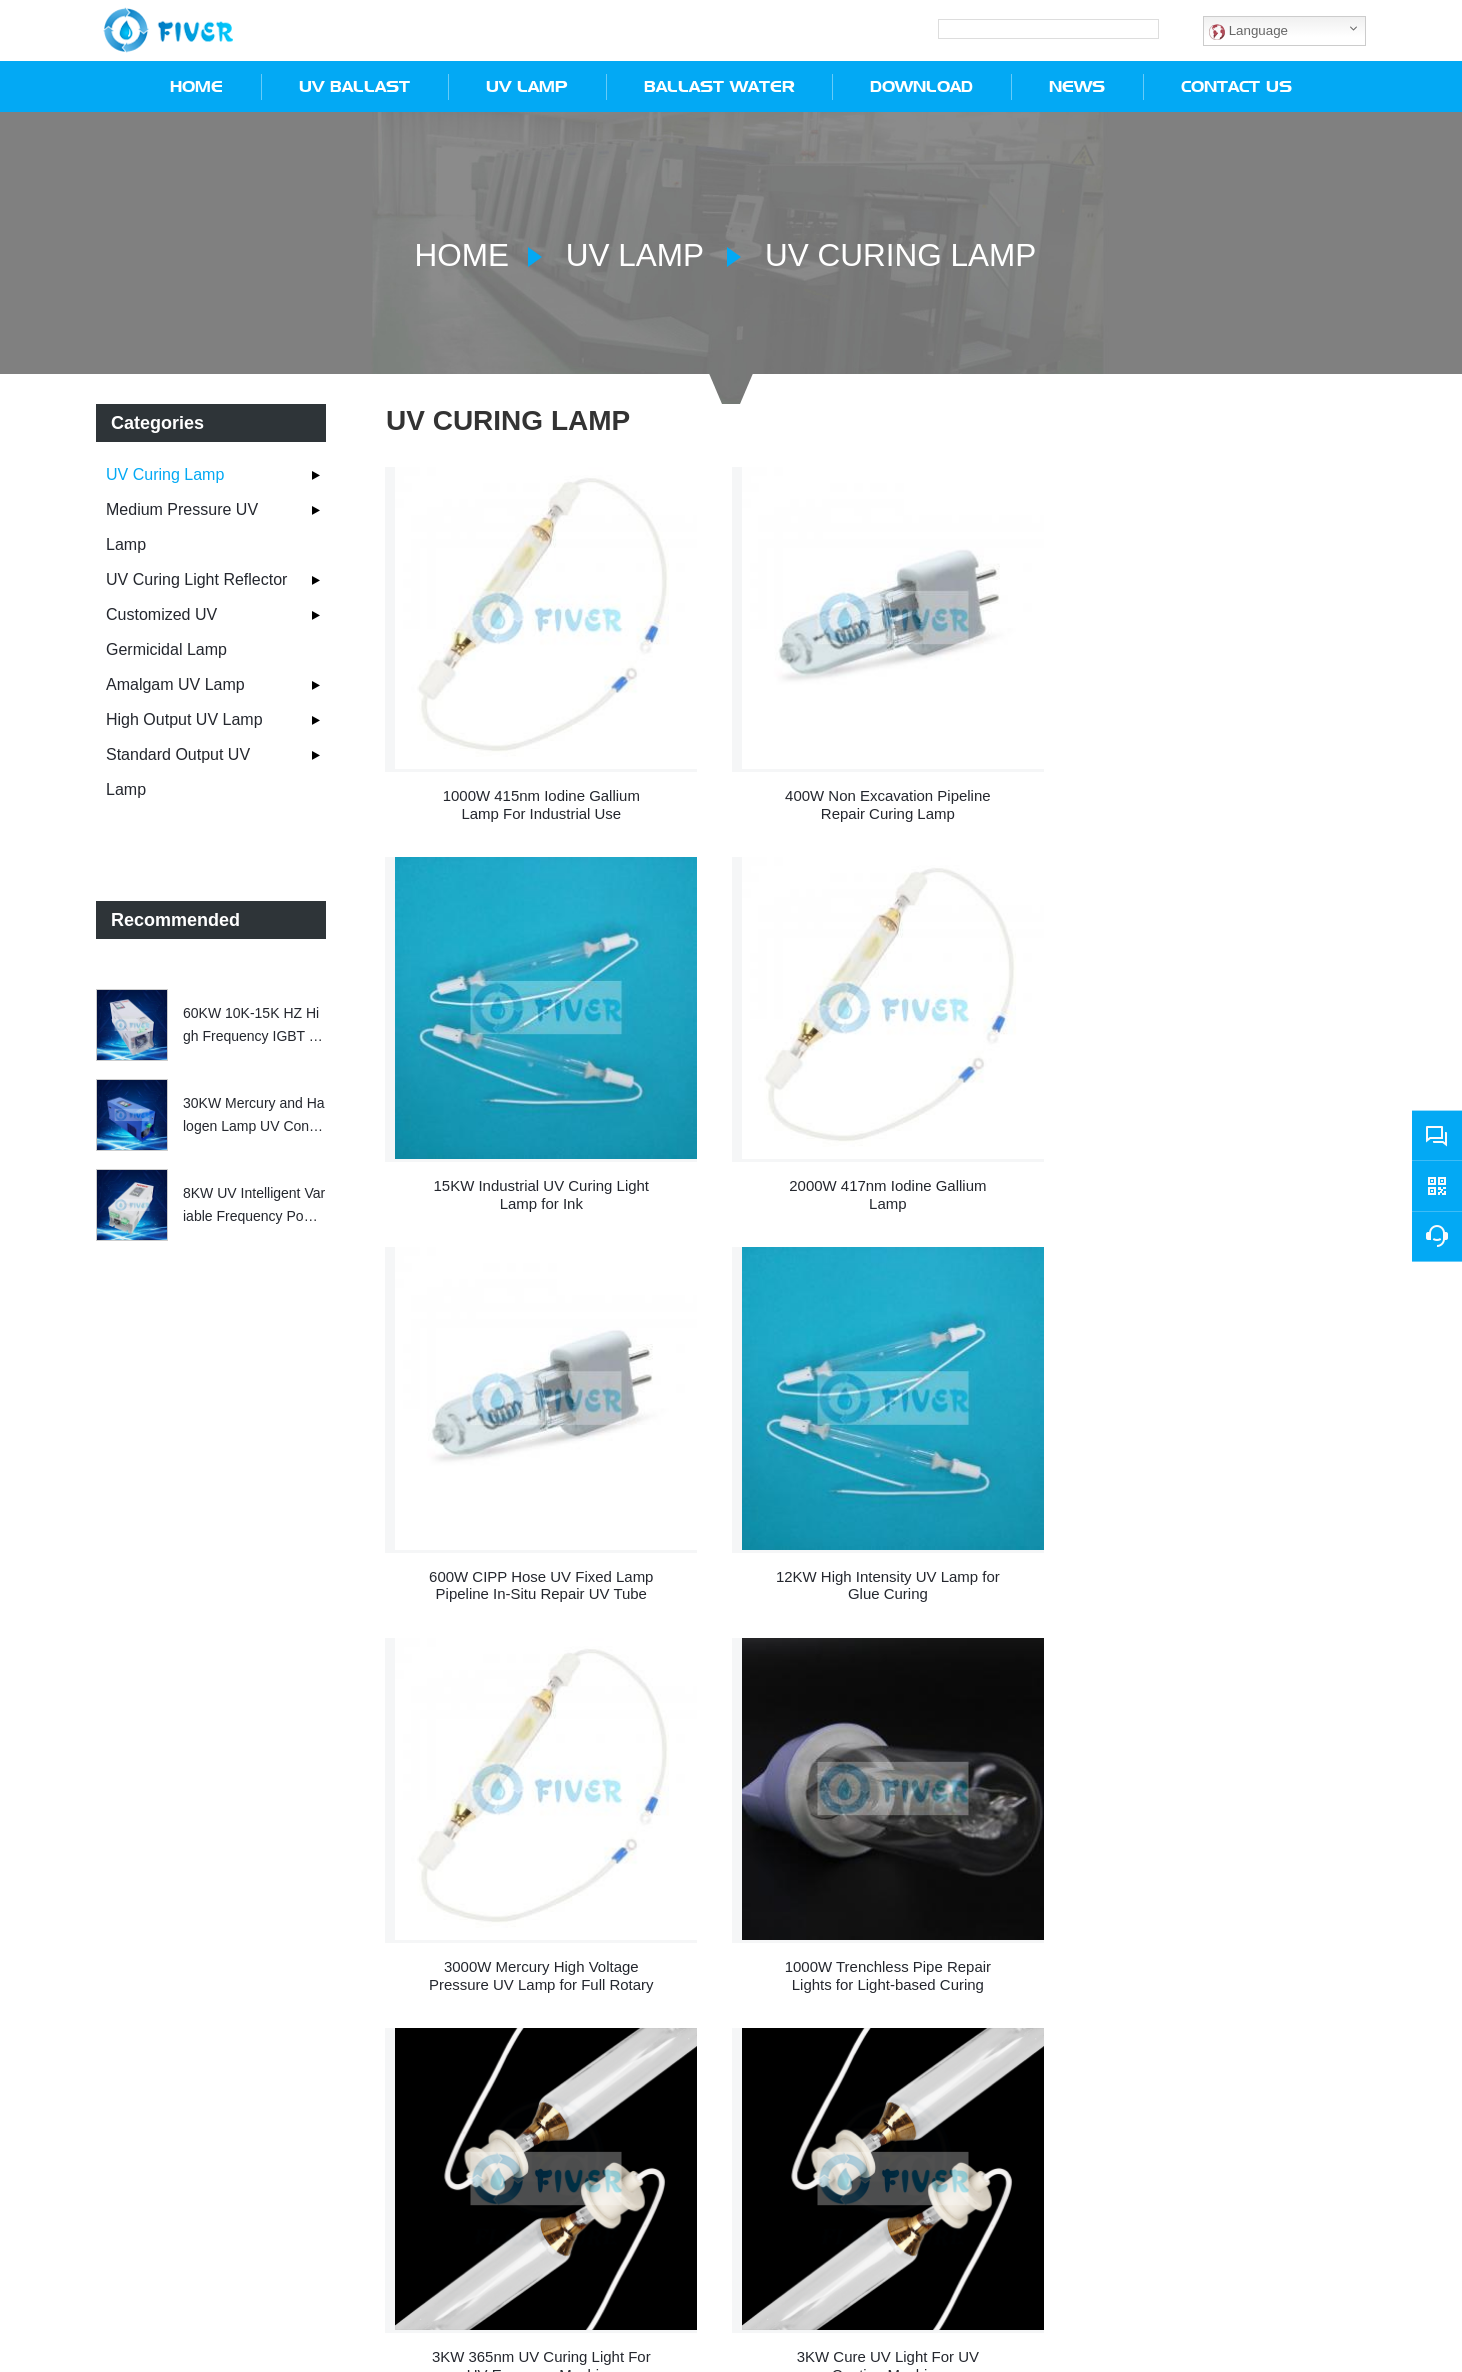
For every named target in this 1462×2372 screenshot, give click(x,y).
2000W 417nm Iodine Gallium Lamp (538, 1176)
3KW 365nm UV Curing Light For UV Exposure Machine (1214, 1557)
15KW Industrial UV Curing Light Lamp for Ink (1215, 794)
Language (1248, 30)
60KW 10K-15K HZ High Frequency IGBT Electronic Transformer (252, 1025)
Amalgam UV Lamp (175, 683)
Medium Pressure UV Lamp (182, 526)
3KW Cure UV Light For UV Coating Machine (537, 1939)
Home (458, 254)
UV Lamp (633, 254)
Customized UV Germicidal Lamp (166, 631)
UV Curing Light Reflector (196, 578)
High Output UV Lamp (184, 718)
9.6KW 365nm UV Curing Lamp (1215, 1930)
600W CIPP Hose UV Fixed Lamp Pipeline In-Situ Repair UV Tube (876, 1176)
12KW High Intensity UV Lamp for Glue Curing (1215, 1176)
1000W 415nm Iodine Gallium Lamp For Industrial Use (538, 794)
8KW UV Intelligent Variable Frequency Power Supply (254, 1205)
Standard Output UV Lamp (178, 771)
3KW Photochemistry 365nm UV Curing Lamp (875, 1939)
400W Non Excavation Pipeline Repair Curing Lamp (876, 794)
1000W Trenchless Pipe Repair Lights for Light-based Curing (876, 1557)
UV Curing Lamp (898, 254)
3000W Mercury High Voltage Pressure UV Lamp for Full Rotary (537, 1557)
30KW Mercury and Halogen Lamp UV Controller (254, 1115)
